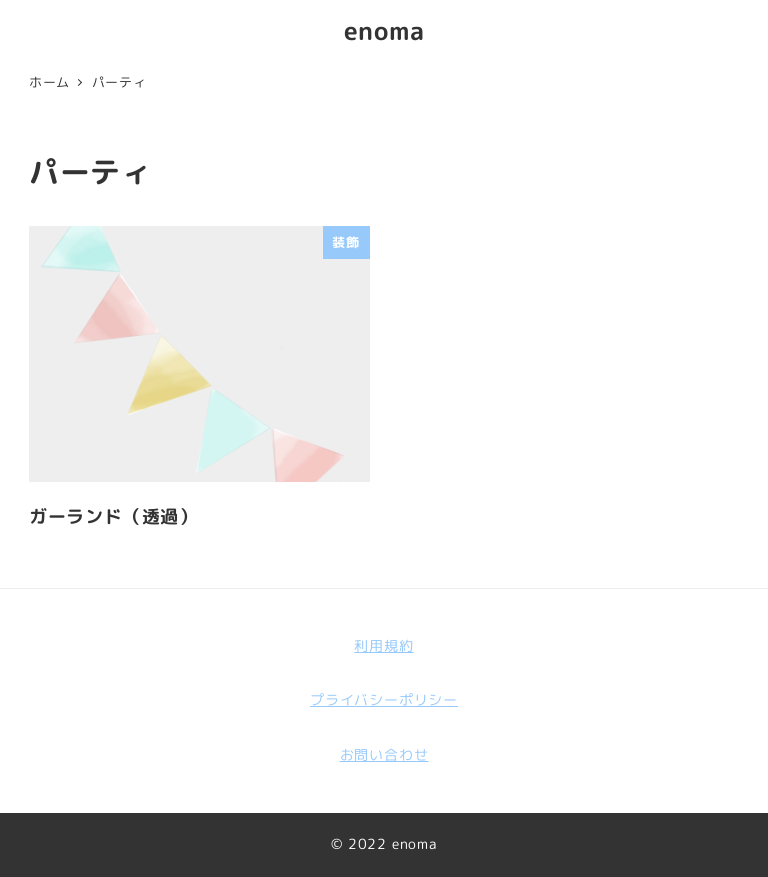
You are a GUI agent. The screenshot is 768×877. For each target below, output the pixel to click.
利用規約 (383, 646)
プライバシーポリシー (384, 700)
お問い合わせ (384, 755)
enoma (384, 30)
